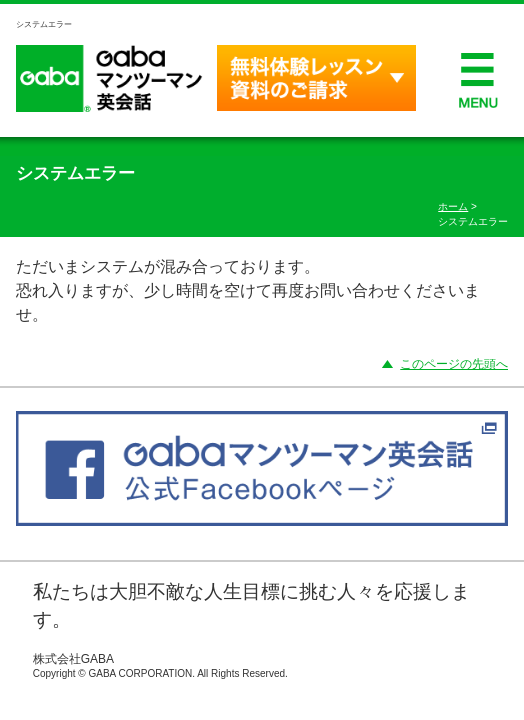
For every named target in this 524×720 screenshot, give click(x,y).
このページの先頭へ (454, 364)
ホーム (453, 206)
